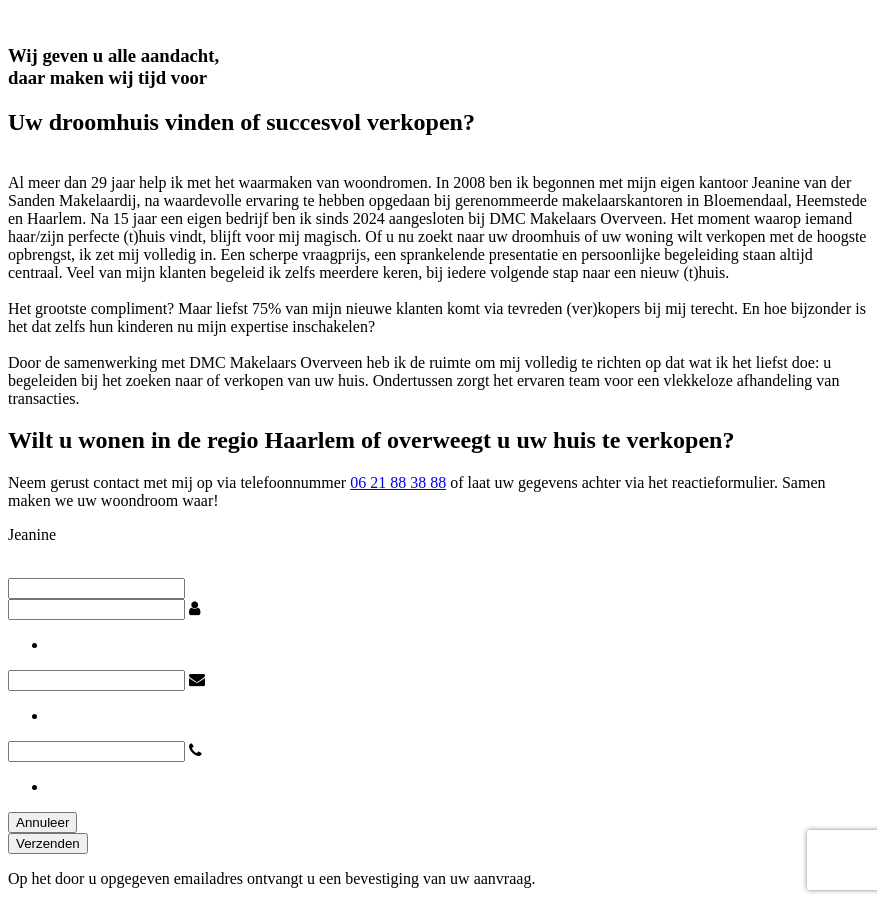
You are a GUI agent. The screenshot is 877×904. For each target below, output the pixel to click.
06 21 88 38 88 (398, 482)
